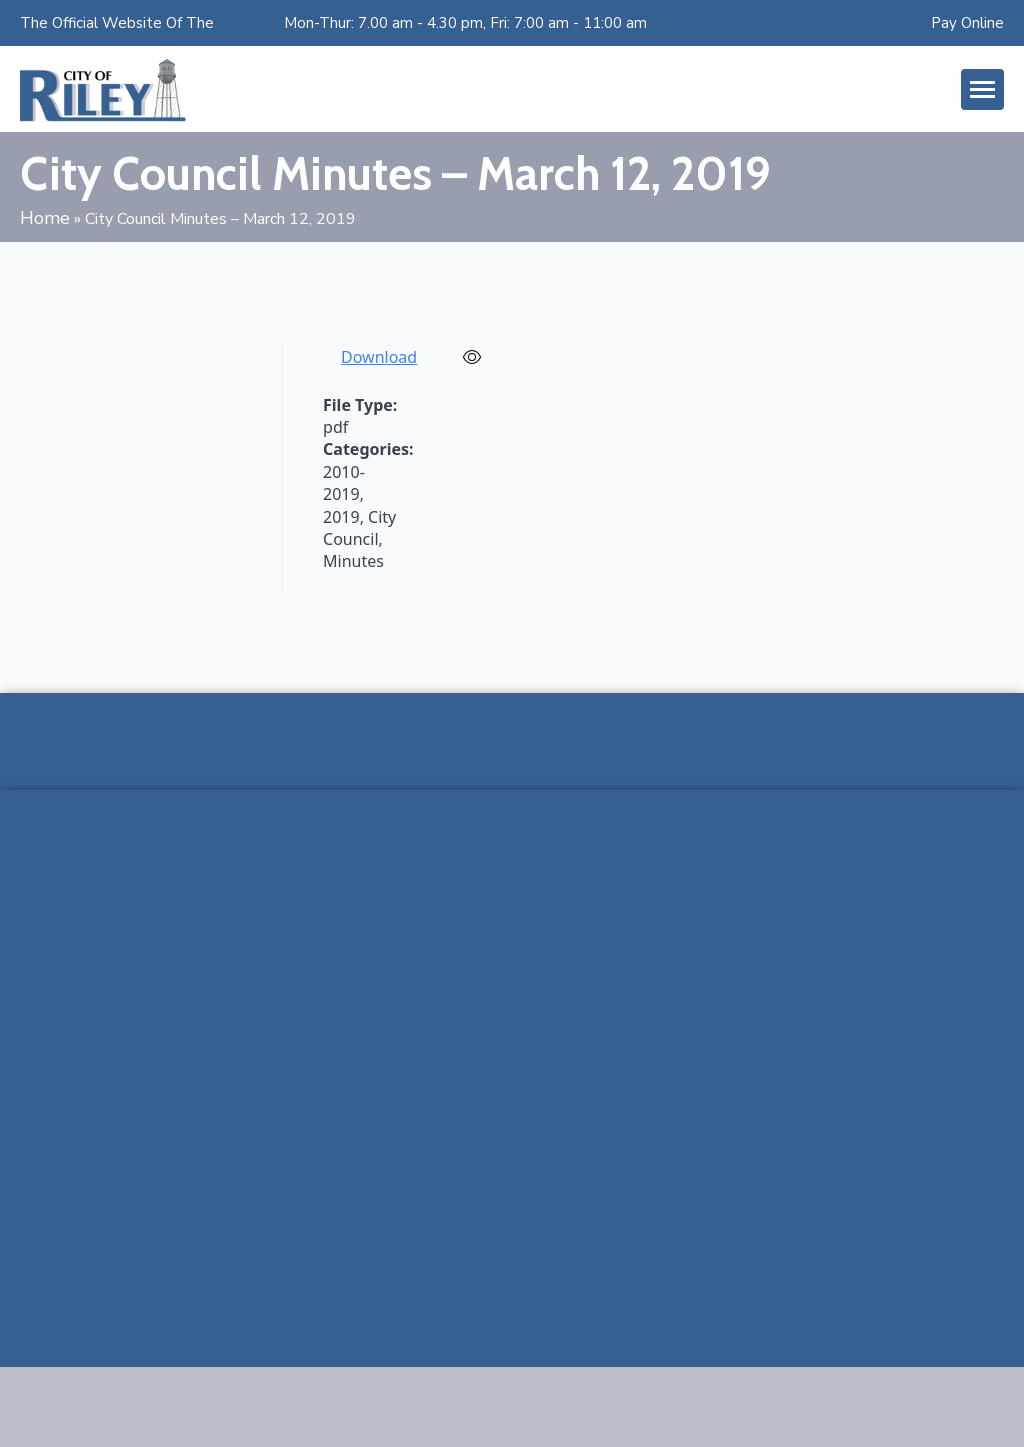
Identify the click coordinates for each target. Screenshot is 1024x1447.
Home (45, 218)
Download (379, 357)
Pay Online (967, 23)
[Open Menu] (982, 89)
